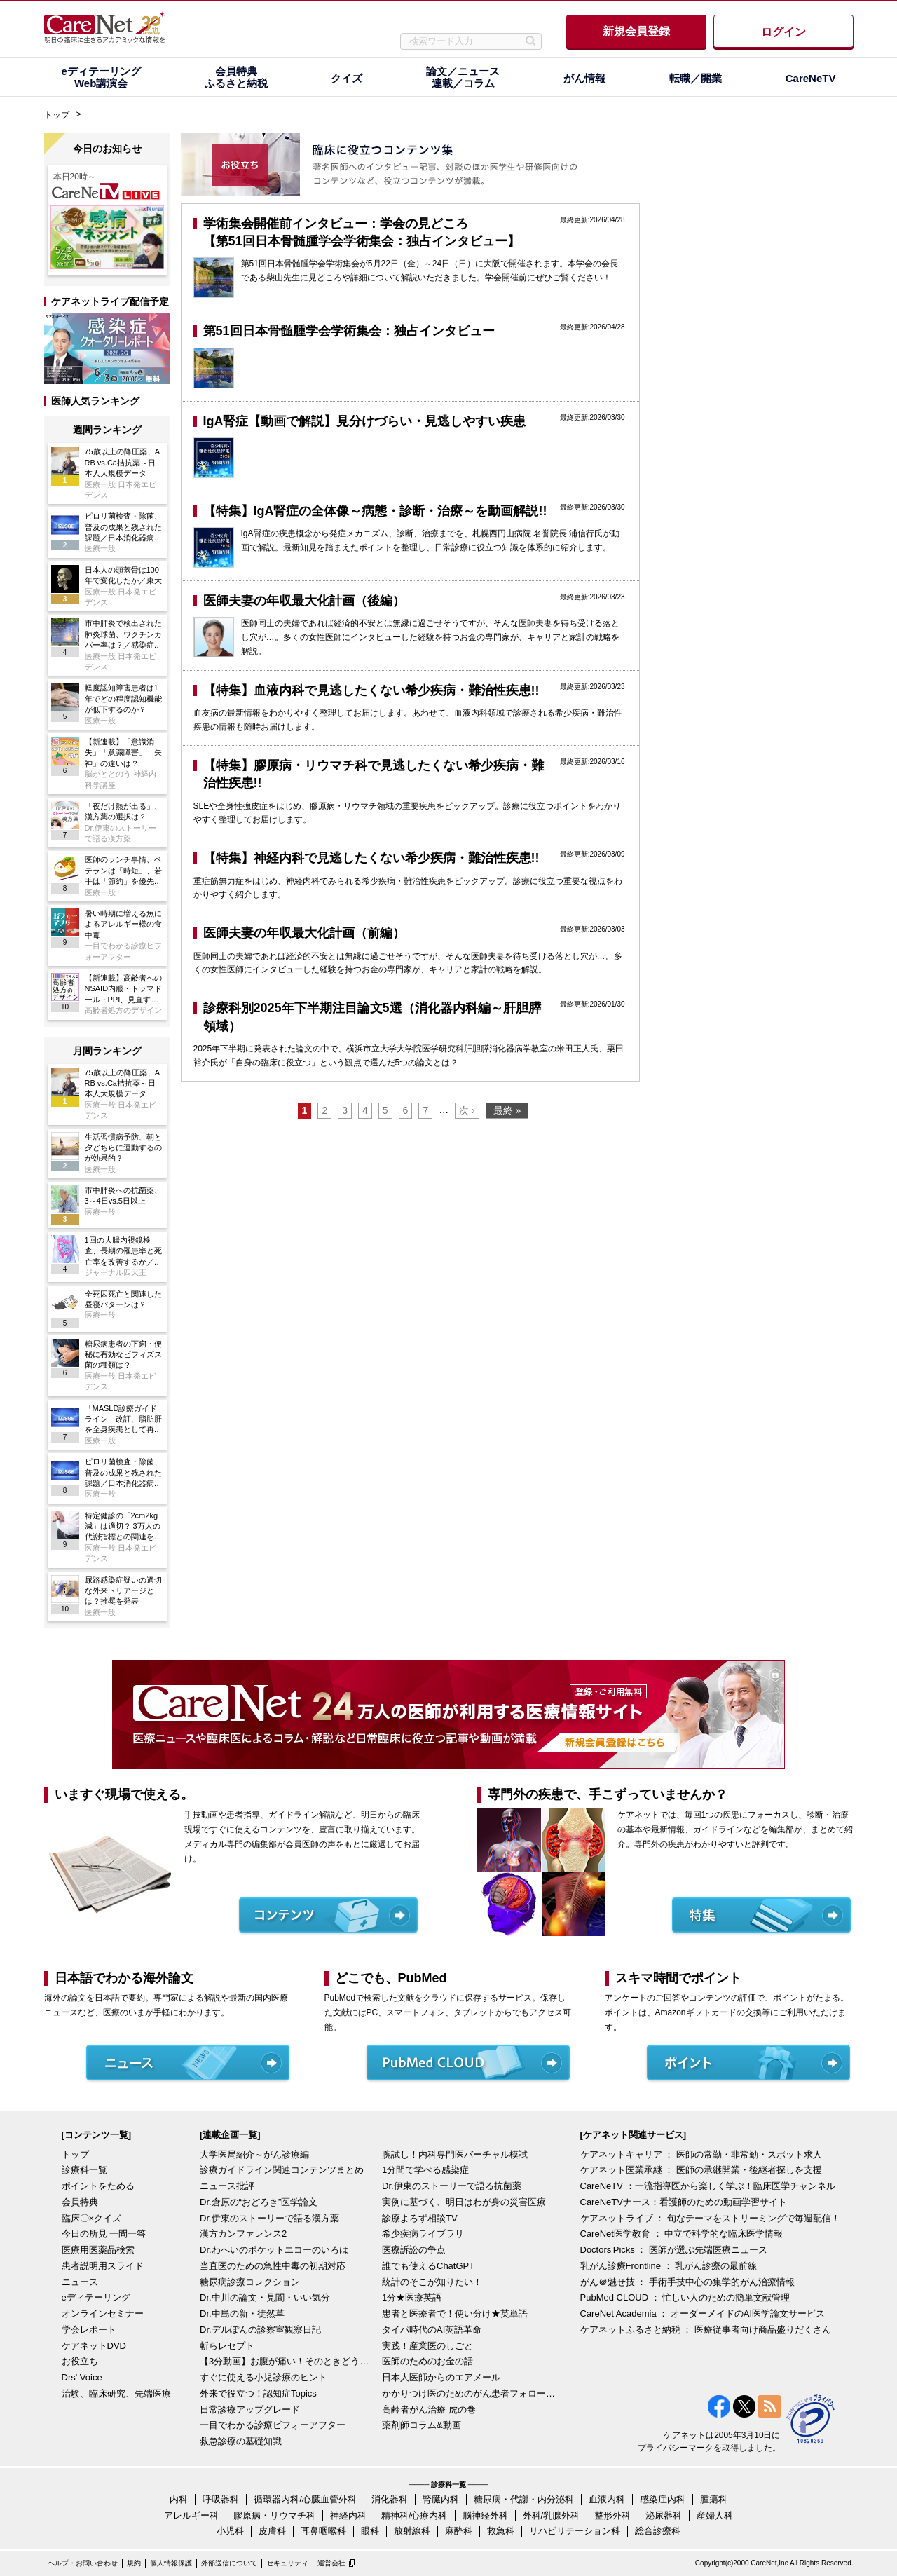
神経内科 (348, 2515)
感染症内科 (662, 2499)
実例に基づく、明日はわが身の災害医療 (464, 2202)
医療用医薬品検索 (98, 2249)
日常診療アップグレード (250, 2409)
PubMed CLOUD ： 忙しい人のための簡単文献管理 (685, 2297)
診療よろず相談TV (420, 2218)
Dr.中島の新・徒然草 (242, 2313)
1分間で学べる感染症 (425, 2170)
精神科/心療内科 (414, 2515)
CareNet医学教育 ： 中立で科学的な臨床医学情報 (681, 2233)
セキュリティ (287, 2563)
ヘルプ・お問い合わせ (83, 2563)
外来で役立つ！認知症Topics (258, 2393)
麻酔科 (458, 2531)
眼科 (370, 2531)
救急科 (500, 2531)
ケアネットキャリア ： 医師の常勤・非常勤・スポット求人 (701, 2154)
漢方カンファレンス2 (243, 2233)
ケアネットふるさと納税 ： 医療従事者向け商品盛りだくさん (705, 2329)
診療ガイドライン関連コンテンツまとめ (282, 2170)
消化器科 (389, 2499)
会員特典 (80, 2202)
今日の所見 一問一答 (104, 2233)
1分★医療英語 (411, 2297)
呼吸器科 (221, 2499)
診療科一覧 (84, 2170)
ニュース (80, 2282)
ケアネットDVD (94, 2345)
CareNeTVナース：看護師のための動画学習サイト (683, 2202)
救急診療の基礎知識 (241, 2441)
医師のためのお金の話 (427, 2361)
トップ (56, 115)
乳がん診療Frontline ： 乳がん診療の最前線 (669, 2266)
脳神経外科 (485, 2515)
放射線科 (412, 2531)
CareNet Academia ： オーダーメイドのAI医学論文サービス (703, 2313)
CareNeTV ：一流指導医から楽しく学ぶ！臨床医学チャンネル (707, 2186)
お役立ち (80, 2361)
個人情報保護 (171, 2563)
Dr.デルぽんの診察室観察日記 (260, 2329)
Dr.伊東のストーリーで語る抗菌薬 (451, 2186)
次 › (467, 1110)
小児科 (230, 2531)
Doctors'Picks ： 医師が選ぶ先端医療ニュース (674, 2249)
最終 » (507, 1110)
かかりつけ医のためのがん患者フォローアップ (469, 2393)
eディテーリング (96, 2297)
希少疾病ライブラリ (423, 2233)
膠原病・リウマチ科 (274, 2515)
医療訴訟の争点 (414, 2249)
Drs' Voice (82, 2377)
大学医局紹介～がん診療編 (254, 2154)
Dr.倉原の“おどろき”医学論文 (258, 2202)
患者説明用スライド (103, 2266)
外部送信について (229, 2563)
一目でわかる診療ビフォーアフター (272, 2425)
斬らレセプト (227, 2345)
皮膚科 (272, 2531)
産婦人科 (715, 2515)
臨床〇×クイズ (92, 2218)
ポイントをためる (98, 2186)
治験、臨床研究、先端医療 (116, 2393)
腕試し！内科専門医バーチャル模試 (455, 2154)
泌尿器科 (663, 2515)
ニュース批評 (227, 2186)
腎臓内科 (441, 2499)
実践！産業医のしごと (427, 2345)
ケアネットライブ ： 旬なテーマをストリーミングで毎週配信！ (710, 2218)
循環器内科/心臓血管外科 (305, 2499)
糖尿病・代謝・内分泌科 (524, 2499)
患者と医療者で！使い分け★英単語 (455, 2313)
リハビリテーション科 (574, 2531)
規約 (134, 2563)
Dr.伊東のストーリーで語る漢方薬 (269, 2218)
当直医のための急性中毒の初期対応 (272, 2266)
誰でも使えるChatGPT (428, 2266)
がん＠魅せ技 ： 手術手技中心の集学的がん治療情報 (687, 2282)
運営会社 (331, 2563)
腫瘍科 (713, 2499)
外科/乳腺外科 (551, 2515)
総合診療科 (657, 2531)
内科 (179, 2499)
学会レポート (89, 2329)
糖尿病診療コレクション (250, 2282)
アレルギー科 (191, 2515)
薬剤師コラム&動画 (421, 2425)
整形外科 (612, 2515)
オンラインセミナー (103, 2313)
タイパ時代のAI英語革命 (431, 2329)
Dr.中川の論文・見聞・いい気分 (265, 2297)
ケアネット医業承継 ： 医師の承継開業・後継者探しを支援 (701, 2170)
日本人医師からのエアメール (441, 2377)
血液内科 (607, 2499)
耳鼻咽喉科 (323, 2531)
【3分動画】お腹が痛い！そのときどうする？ (287, 2361)
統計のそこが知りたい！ (432, 2282)
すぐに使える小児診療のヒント (263, 2377)
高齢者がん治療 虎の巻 (429, 2409)
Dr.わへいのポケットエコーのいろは (274, 2249)
